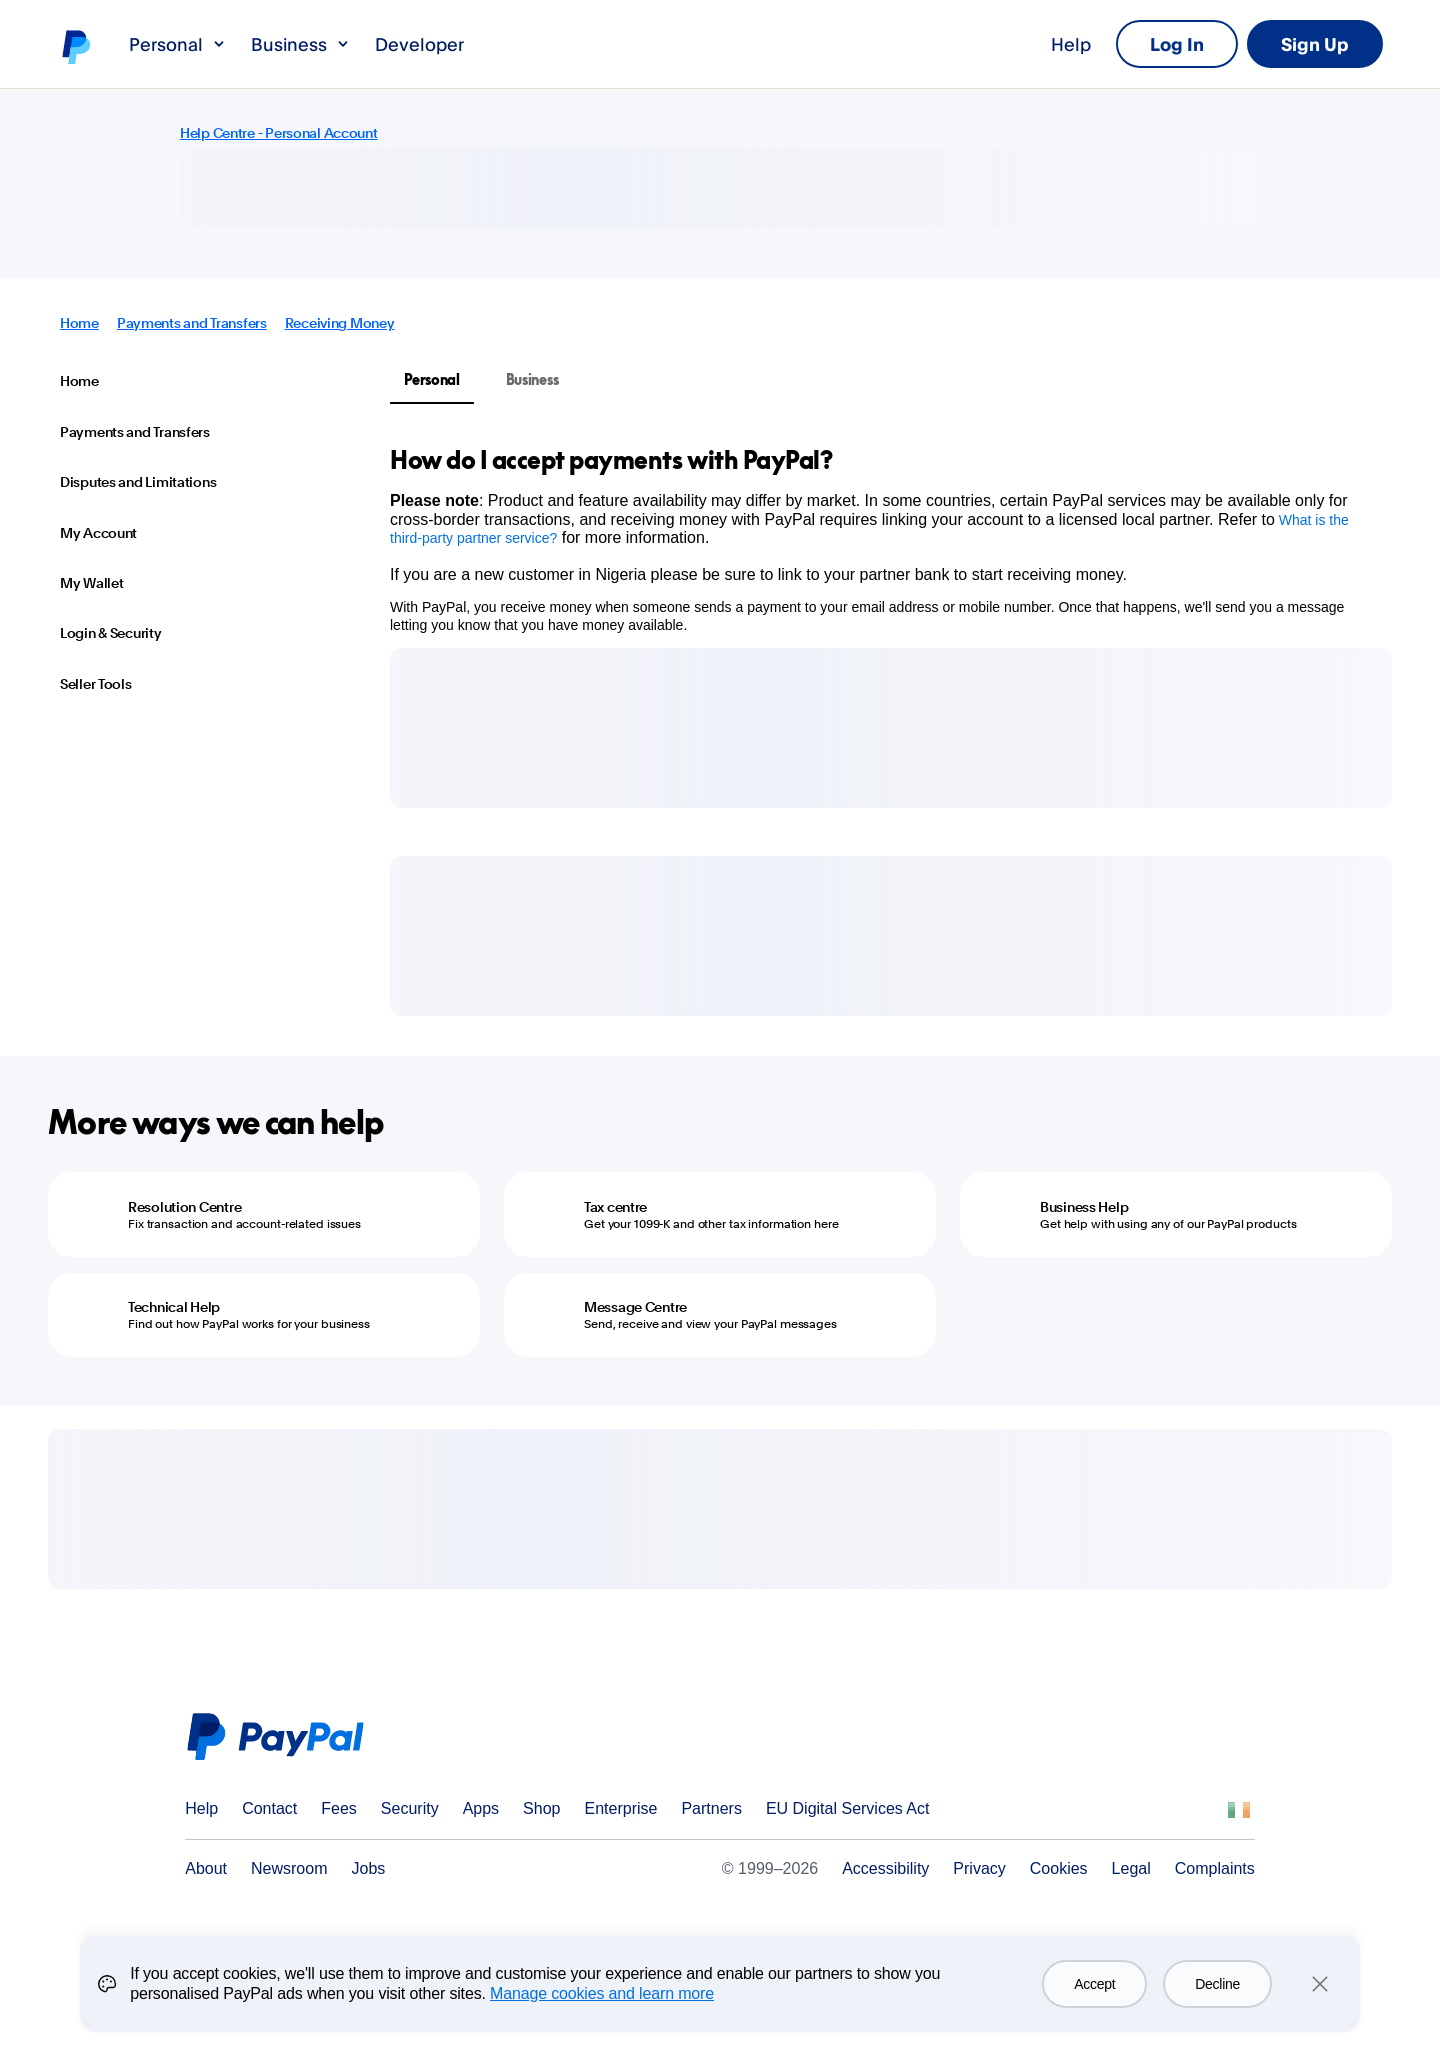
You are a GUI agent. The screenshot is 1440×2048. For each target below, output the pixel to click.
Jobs (369, 1868)
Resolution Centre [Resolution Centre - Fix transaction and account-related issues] (184, 1207)
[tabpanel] (879, 539)
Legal (1131, 1868)
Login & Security (111, 633)
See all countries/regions (1239, 1810)
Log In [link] (1177, 44)
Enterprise (620, 1808)
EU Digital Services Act (848, 1808)
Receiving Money (340, 323)
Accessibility (885, 1868)
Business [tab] (532, 379)
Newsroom (289, 1868)
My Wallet (91, 583)
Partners (711, 1808)
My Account (98, 533)
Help (1071, 44)
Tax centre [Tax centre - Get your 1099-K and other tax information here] (615, 1207)
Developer (419, 44)
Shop (541, 1808)
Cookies (1059, 1868)
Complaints (1215, 1868)
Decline (1217, 1984)
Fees (339, 1808)
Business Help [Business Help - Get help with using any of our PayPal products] (1084, 1207)
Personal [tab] (432, 379)
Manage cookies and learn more (602, 1993)
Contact (269, 1808)
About (206, 1868)
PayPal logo (75, 46)
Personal (178, 44)
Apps (481, 1808)
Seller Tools (96, 684)
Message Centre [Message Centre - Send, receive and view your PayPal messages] (635, 1307)
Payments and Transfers (192, 323)
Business (301, 44)
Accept (1094, 1984)
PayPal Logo (281, 1736)
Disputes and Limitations (138, 482)
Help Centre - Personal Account (279, 133)
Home (79, 323)
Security (410, 1808)
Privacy (979, 1868)
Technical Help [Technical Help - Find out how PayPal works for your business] (174, 1307)
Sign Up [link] (1315, 44)
